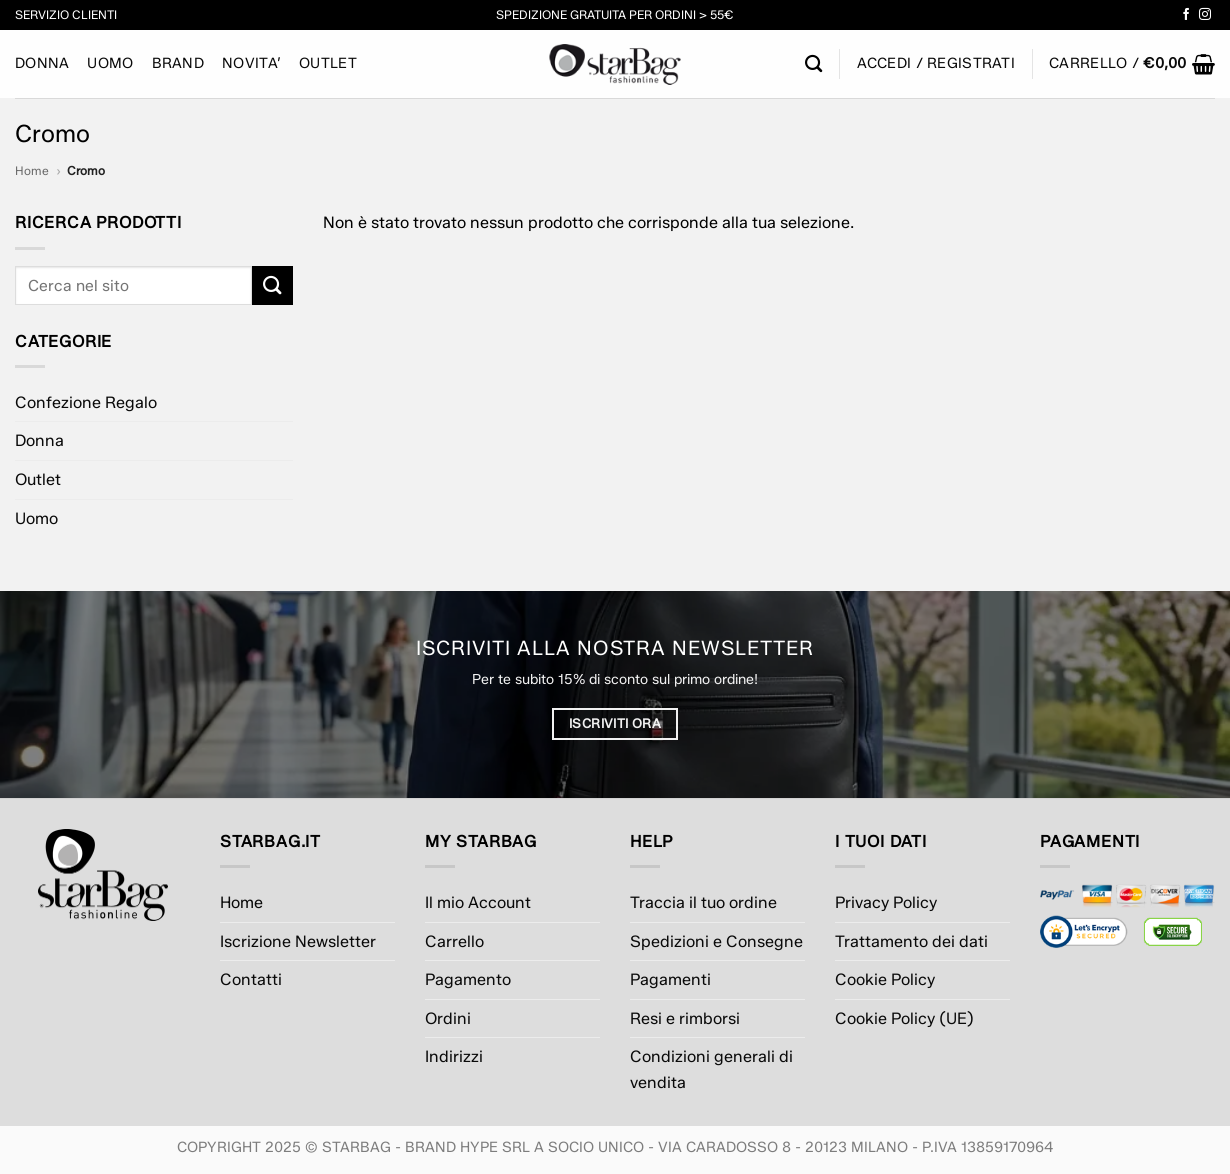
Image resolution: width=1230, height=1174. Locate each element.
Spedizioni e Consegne (716, 941)
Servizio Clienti (66, 14)
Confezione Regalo (86, 402)
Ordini (448, 1018)
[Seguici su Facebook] (1186, 15)
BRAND (178, 63)
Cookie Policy (885, 979)
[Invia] (272, 285)
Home (32, 170)
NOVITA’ (251, 63)
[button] (1132, 64)
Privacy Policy (886, 902)
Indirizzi (454, 1056)
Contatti (251, 979)
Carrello (454, 941)
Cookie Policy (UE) (904, 1018)
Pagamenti (670, 979)
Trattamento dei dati (911, 941)
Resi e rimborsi (685, 1018)
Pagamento (468, 979)
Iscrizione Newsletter (298, 941)
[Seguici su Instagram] (1205, 15)
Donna (42, 63)
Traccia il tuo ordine (703, 902)
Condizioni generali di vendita (711, 1069)
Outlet (328, 63)
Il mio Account (478, 902)
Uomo (110, 63)
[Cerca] (813, 64)
